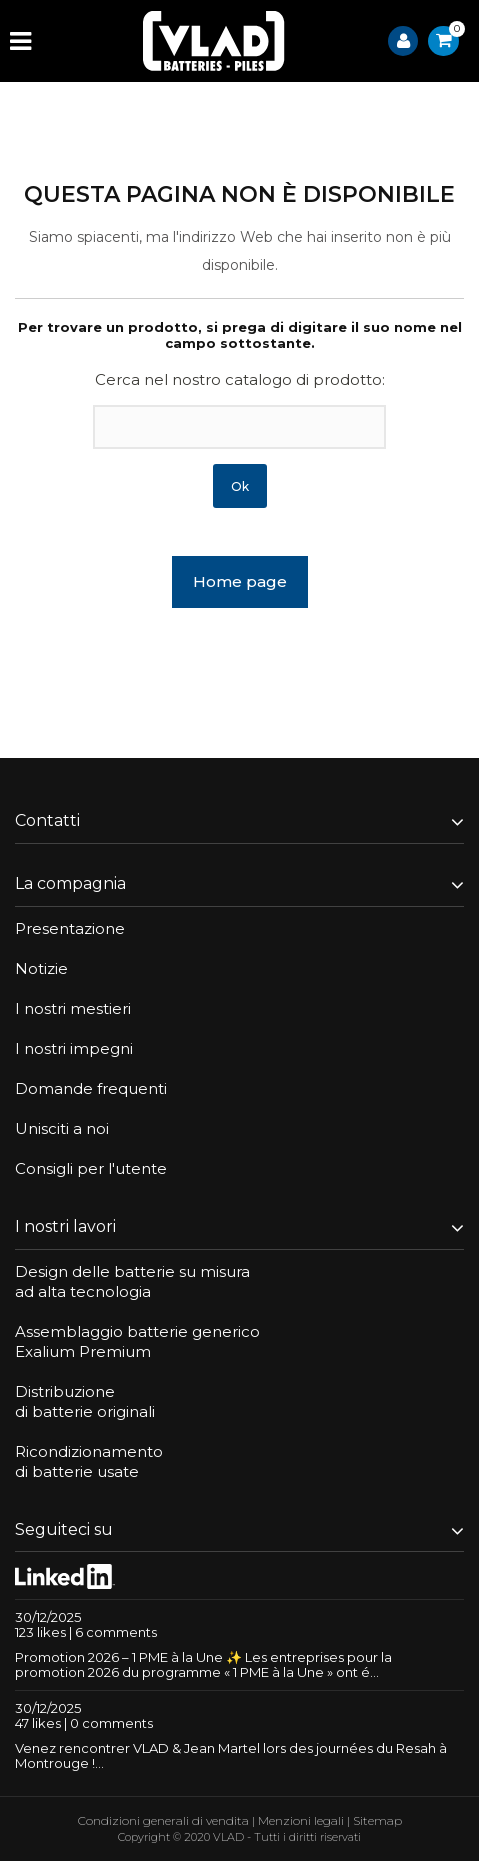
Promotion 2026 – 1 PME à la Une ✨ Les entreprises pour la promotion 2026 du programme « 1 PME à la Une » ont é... (203, 1664)
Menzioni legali (301, 1820)
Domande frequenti (91, 1088)
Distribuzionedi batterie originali (85, 1401)
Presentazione (70, 928)
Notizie (41, 968)
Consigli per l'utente (91, 1168)
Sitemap (377, 1820)
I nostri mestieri (73, 1008)
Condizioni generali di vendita (163, 1820)
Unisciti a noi (62, 1128)
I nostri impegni (74, 1048)
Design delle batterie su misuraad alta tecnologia (132, 1281)
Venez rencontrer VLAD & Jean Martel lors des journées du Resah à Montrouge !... (231, 1755)
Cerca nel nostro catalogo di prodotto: (240, 379)
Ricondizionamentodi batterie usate (89, 1461)
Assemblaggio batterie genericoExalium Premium (137, 1341)
